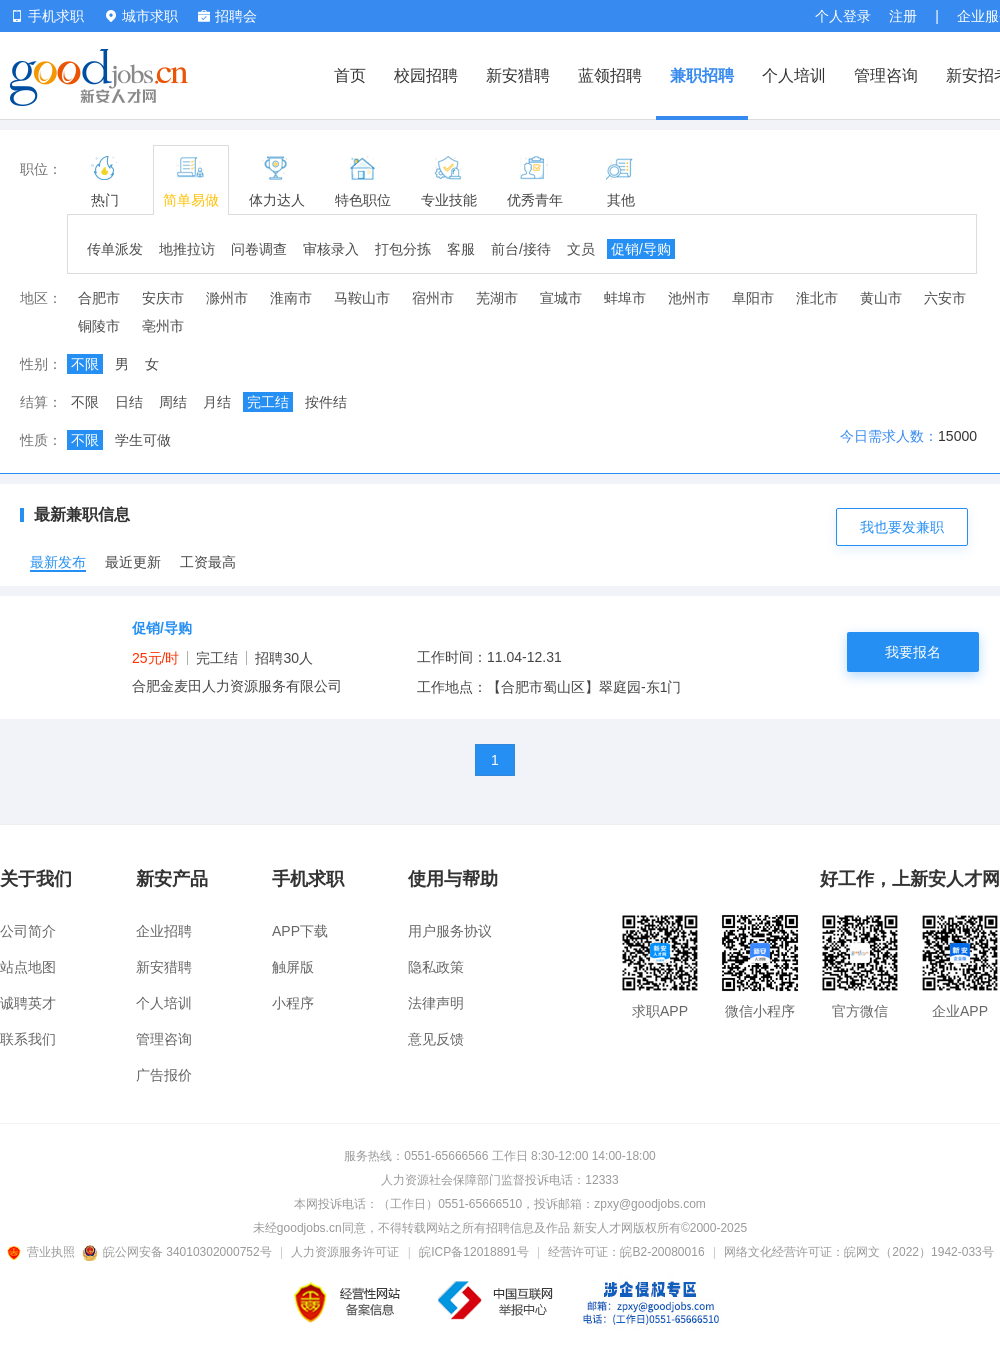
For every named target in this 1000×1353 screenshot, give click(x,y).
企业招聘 (164, 931)
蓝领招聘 (610, 75)
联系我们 (28, 1039)
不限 (85, 364)
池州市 (689, 298)
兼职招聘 (702, 75)
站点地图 (28, 967)
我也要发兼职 (902, 527)
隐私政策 (436, 967)
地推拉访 (187, 249)
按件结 (326, 402)
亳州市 (163, 326)
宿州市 (433, 298)
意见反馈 (436, 1039)
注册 (903, 16)
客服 (461, 249)
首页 (350, 75)
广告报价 (164, 1075)
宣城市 (561, 298)
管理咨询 (886, 75)
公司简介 (28, 931)
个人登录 (843, 16)
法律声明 (436, 1003)
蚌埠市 (625, 298)
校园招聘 (426, 75)
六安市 (945, 298)
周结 (173, 402)
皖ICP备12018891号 (473, 1252)
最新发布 (58, 562)
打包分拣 (403, 249)
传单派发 (115, 249)
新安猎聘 (518, 75)
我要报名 (913, 652)
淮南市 (291, 298)
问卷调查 (259, 249)
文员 (581, 249)
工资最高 (208, 562)
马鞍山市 (362, 298)
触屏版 (293, 967)
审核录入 (331, 249)
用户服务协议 (450, 931)
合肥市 (99, 298)
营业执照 (44, 1252)
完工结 (268, 402)
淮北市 (817, 298)
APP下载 (300, 931)
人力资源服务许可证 (345, 1252)
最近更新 (133, 562)
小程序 (293, 1003)
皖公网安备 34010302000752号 (178, 1252)
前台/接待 (521, 249)
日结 (129, 402)
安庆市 (163, 298)
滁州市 (227, 298)
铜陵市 (99, 326)
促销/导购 (641, 249)
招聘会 (227, 16)
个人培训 (794, 75)
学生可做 (143, 440)
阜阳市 (753, 298)
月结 (217, 402)
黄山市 (881, 298)
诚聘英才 (28, 1003)
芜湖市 (497, 298)
